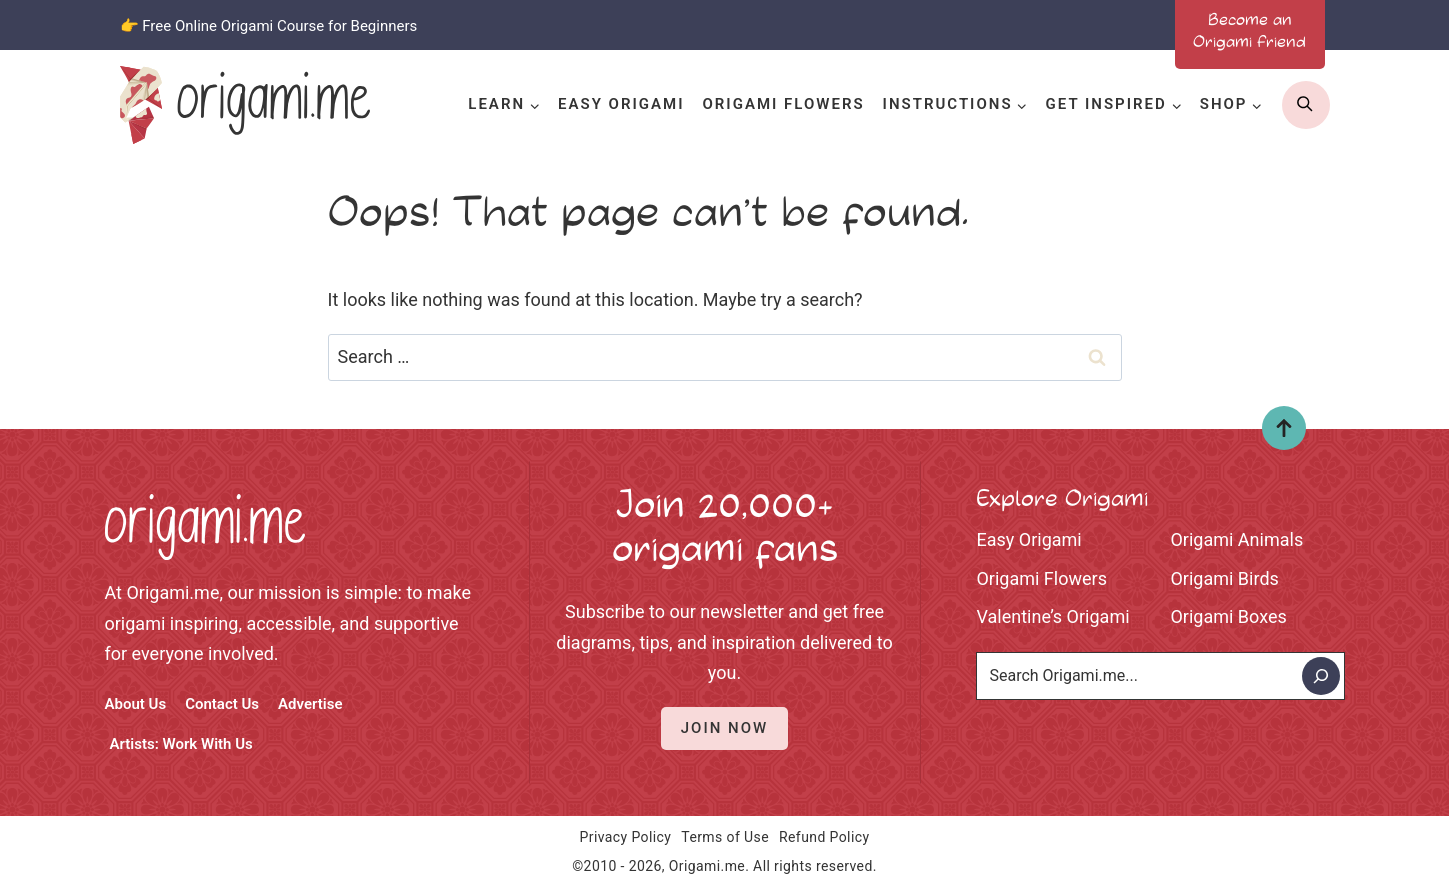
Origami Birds (1225, 578)
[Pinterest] (1086, 25)
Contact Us (222, 704)
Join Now (724, 727)
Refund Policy (824, 837)
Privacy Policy (626, 837)
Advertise (310, 704)
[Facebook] (980, 25)
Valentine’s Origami (1053, 616)
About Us (136, 704)
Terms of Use (725, 837)
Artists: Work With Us (181, 744)
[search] (1306, 105)
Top (1276, 435)
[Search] (1321, 676)
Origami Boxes (1229, 616)
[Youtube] (1139, 25)
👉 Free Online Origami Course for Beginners (269, 26)
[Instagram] (1033, 25)
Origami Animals (1237, 539)
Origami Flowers (783, 104)
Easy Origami (621, 104)
